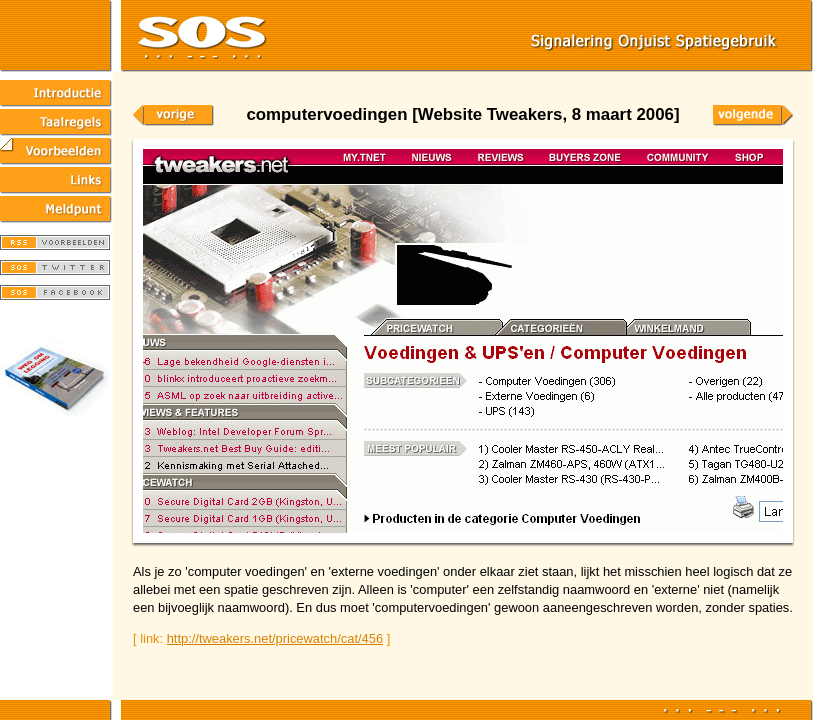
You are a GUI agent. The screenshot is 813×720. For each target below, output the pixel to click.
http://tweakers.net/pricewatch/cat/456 (275, 638)
